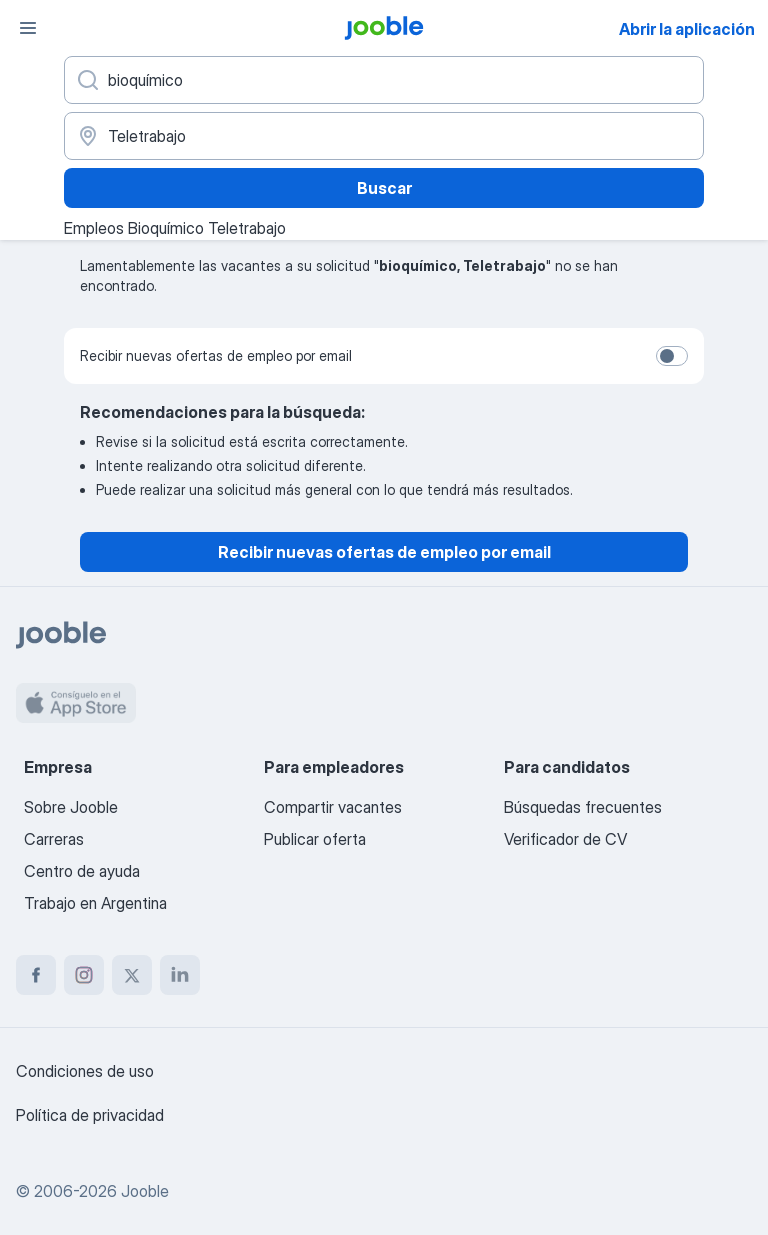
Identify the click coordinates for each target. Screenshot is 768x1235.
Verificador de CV (565, 839)
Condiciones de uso (85, 1071)
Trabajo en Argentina (95, 903)
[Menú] (28, 28)
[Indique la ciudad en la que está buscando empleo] (384, 136)
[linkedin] (180, 975)
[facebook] (36, 975)
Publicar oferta (315, 839)
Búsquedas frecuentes (583, 807)
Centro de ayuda (82, 871)
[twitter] (132, 975)
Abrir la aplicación (687, 29)
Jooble (145, 1191)
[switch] (672, 356)
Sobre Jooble (71, 807)
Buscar (384, 188)
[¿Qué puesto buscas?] (384, 80)
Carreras (54, 839)
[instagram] (84, 975)
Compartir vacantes (333, 807)
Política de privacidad (90, 1115)
